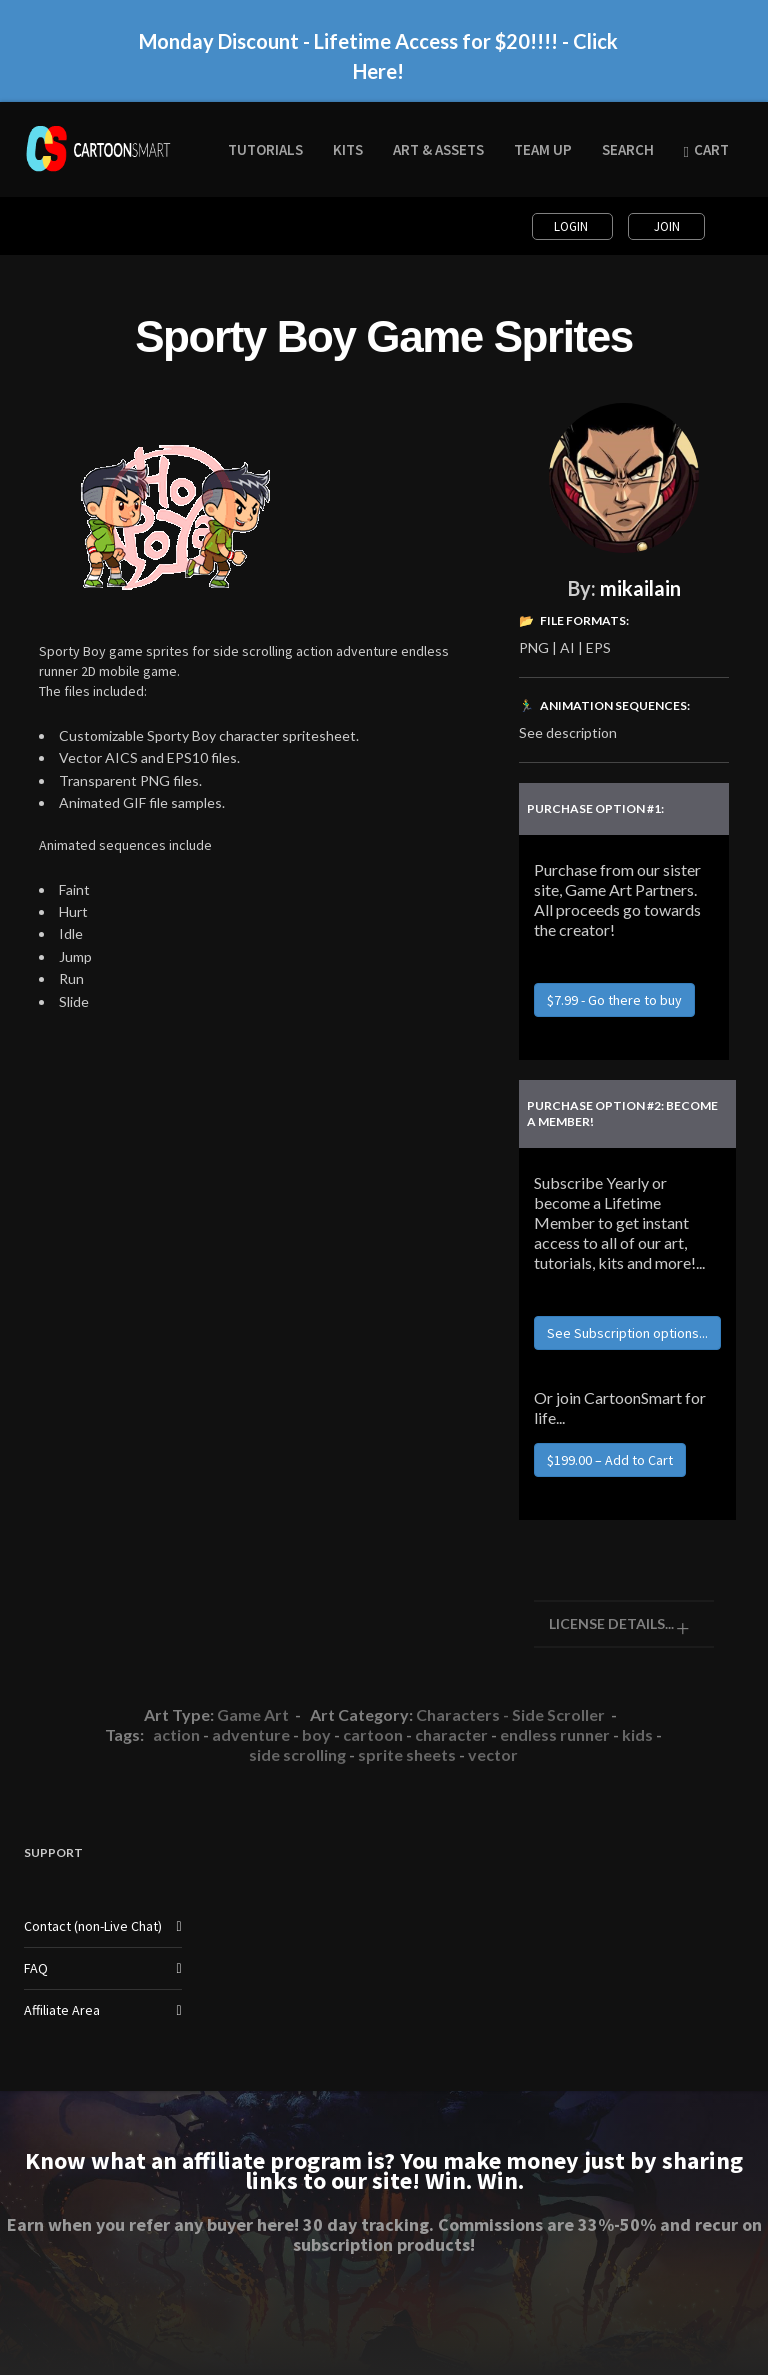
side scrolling (297, 1754)
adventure (251, 1734)
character (451, 1734)
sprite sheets (407, 1754)
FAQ (36, 1968)
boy (316, 1734)
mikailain (640, 588)
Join (667, 226)
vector (493, 1754)
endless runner (555, 1734)
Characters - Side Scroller (510, 1714)
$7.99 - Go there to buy (614, 1000)
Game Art (253, 1714)
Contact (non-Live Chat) (93, 1926)
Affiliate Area (62, 2010)
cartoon (373, 1734)
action (176, 1734)
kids (637, 1734)
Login (572, 226)
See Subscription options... (627, 1333)
